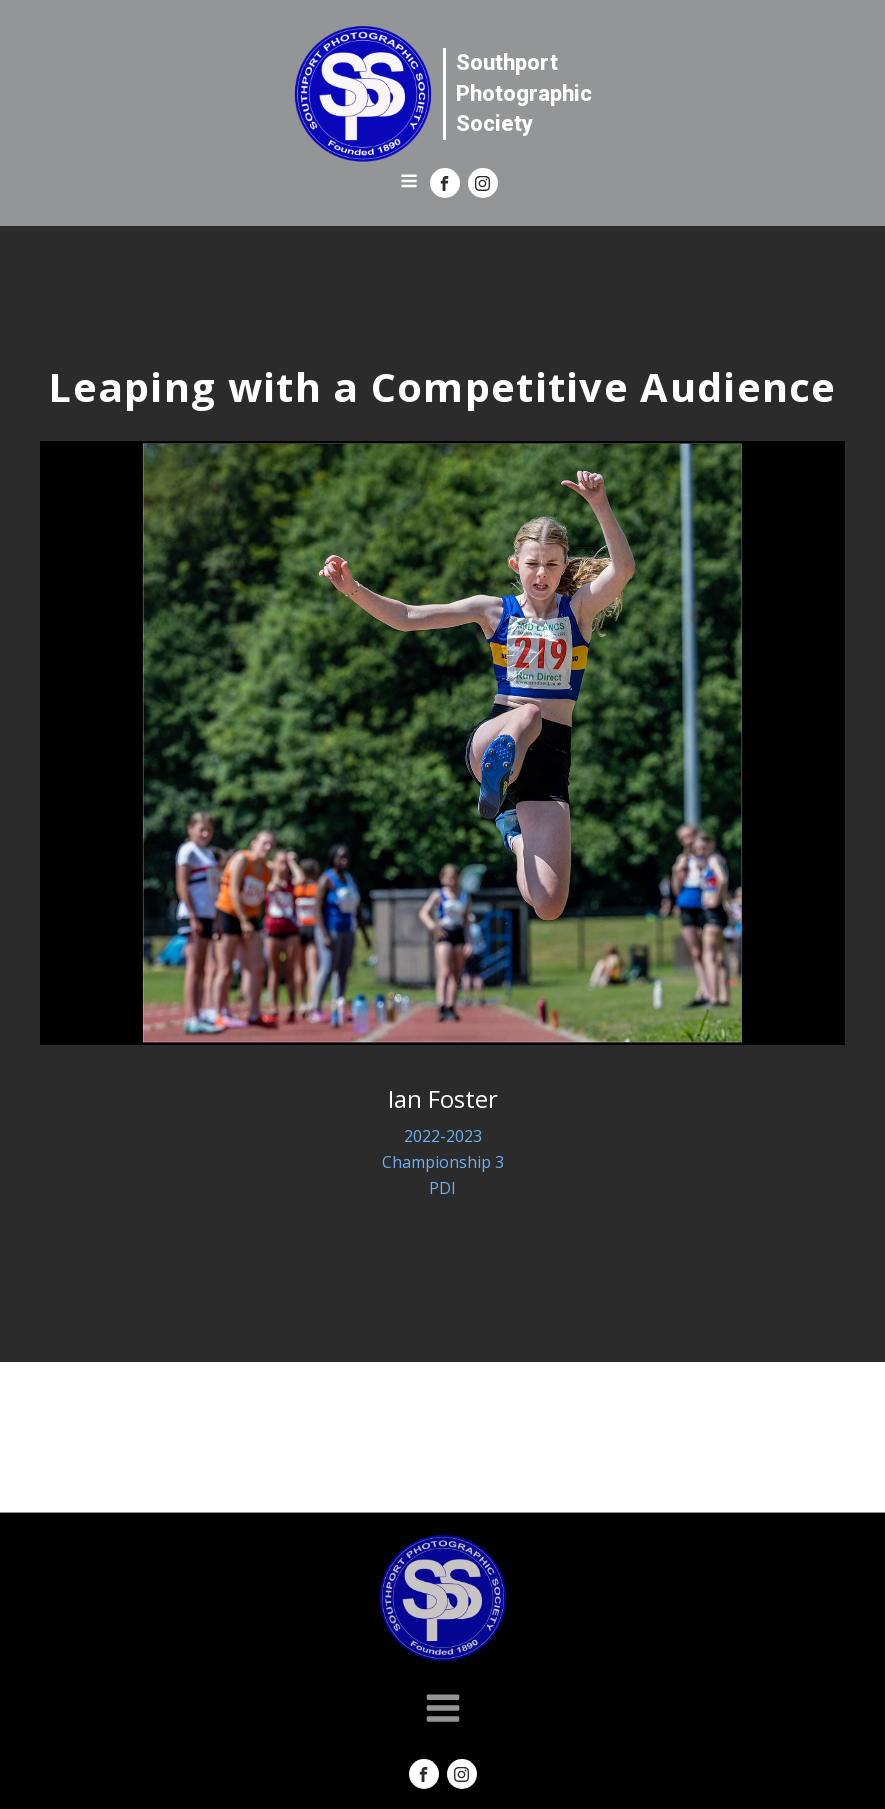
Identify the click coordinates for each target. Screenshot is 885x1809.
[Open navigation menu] (409, 183)
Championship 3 (443, 1162)
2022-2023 (443, 1136)
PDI (442, 1188)
